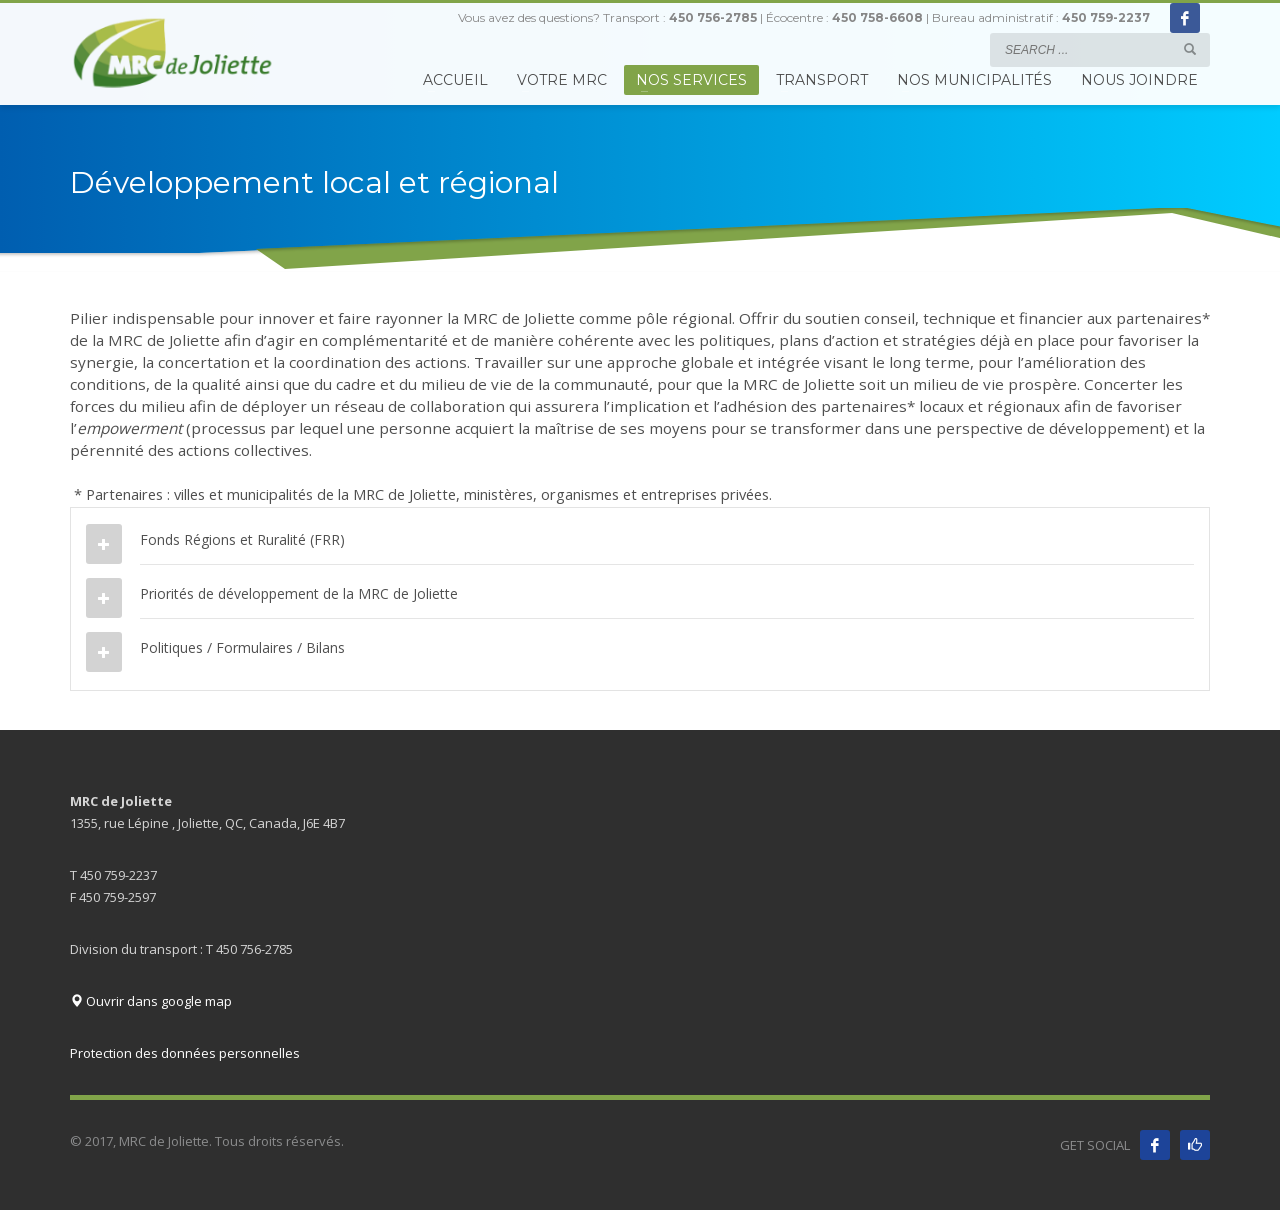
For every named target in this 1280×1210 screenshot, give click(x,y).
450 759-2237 (1106, 17)
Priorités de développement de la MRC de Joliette (299, 593)
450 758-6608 (877, 17)
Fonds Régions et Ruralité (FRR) (242, 539)
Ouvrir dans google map (151, 1001)
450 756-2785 (713, 17)
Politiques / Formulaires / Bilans (242, 647)
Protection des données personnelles (185, 1053)
